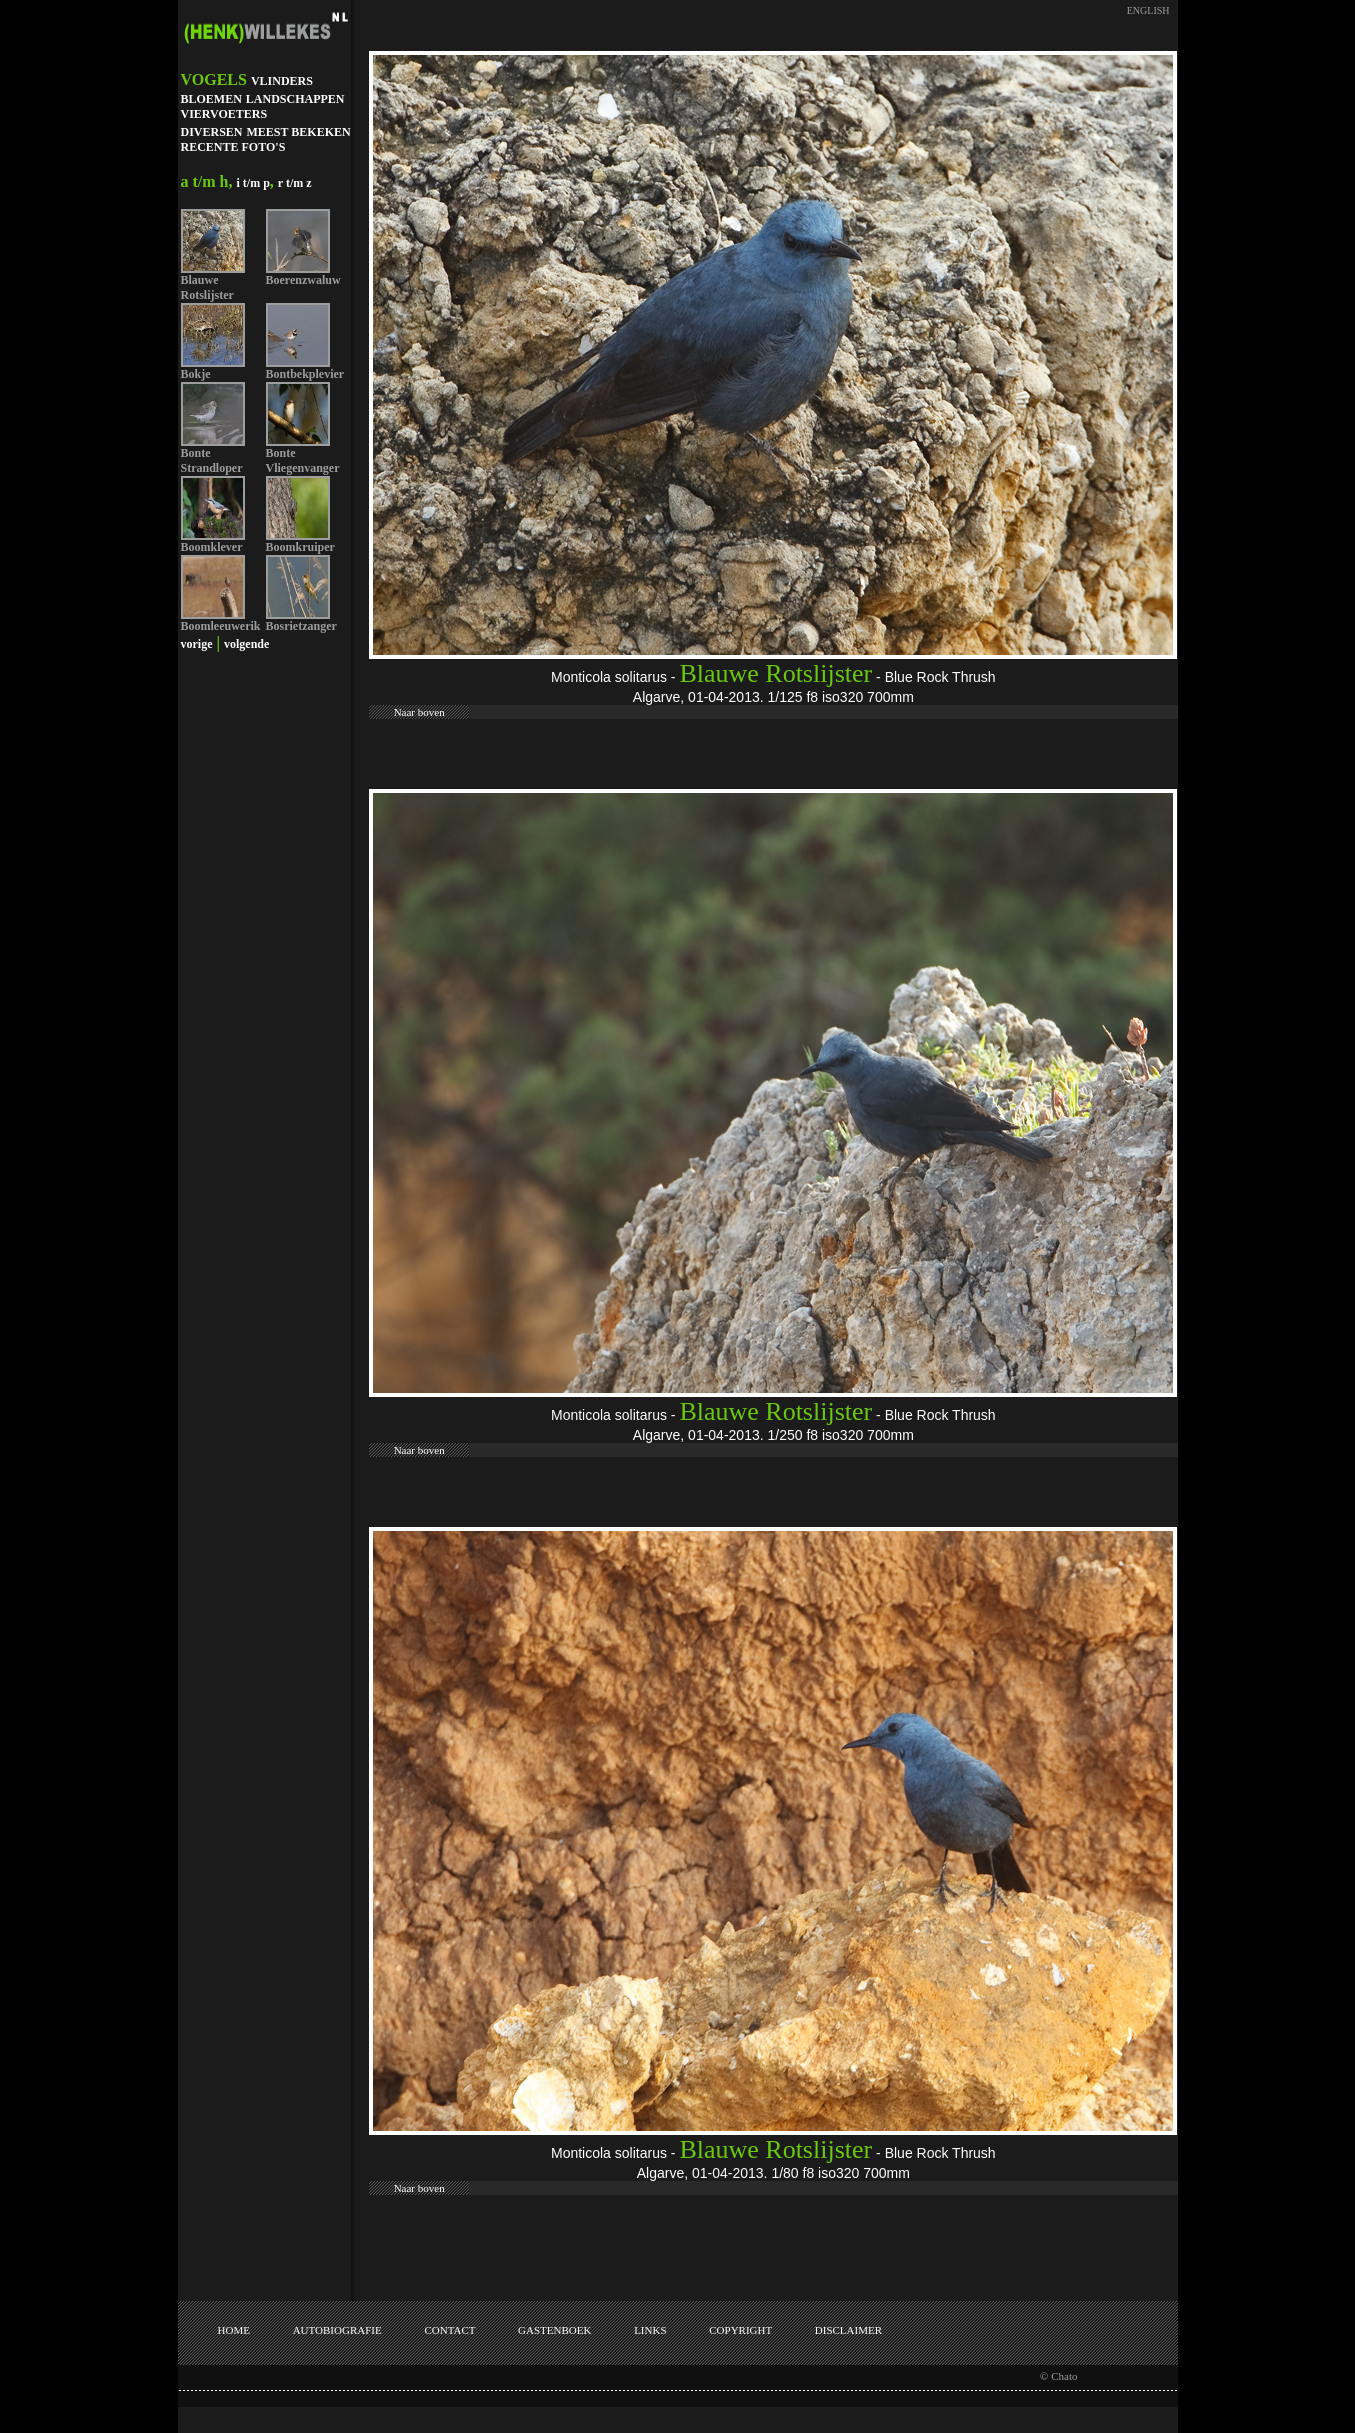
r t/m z (295, 183)
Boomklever (212, 547)
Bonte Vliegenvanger (303, 460)
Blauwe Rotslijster (207, 287)
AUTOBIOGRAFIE (337, 2330)
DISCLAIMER (848, 2330)
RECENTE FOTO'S (233, 147)
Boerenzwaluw (303, 280)
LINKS (650, 2330)
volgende (246, 644)
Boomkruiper (300, 547)
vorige (197, 644)
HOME (234, 2330)
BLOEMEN (211, 99)
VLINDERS (282, 81)
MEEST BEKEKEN (299, 132)
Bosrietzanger (301, 626)
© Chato (1058, 2376)
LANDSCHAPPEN (295, 99)
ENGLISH (1148, 10)
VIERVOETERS (224, 114)
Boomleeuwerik (221, 626)
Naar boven (419, 712)
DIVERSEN (212, 132)
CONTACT (449, 2330)
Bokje (196, 374)
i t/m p (253, 183)
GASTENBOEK (554, 2330)
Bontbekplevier (305, 374)
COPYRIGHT (740, 2330)
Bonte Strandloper (212, 460)
